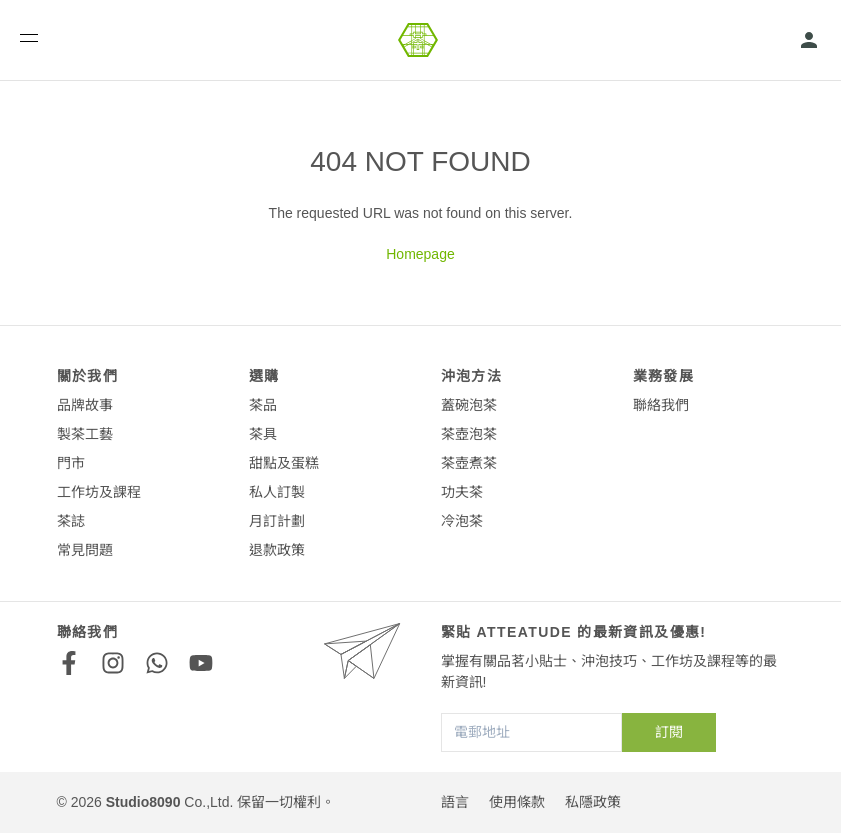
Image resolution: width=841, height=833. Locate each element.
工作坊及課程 (99, 492)
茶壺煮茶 (469, 463)
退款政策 (277, 550)
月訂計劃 (277, 521)
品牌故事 (85, 405)
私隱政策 (593, 802)
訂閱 (669, 732)
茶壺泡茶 (469, 434)
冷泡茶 (462, 521)
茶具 (263, 434)
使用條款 (517, 802)
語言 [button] (455, 802)
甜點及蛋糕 (284, 463)
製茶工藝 (85, 434)
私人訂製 (277, 492)
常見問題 (85, 550)
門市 (71, 463)
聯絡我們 (661, 405)
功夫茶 (462, 492)
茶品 (263, 405)
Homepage (420, 254)
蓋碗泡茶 (469, 405)
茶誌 (71, 521)
